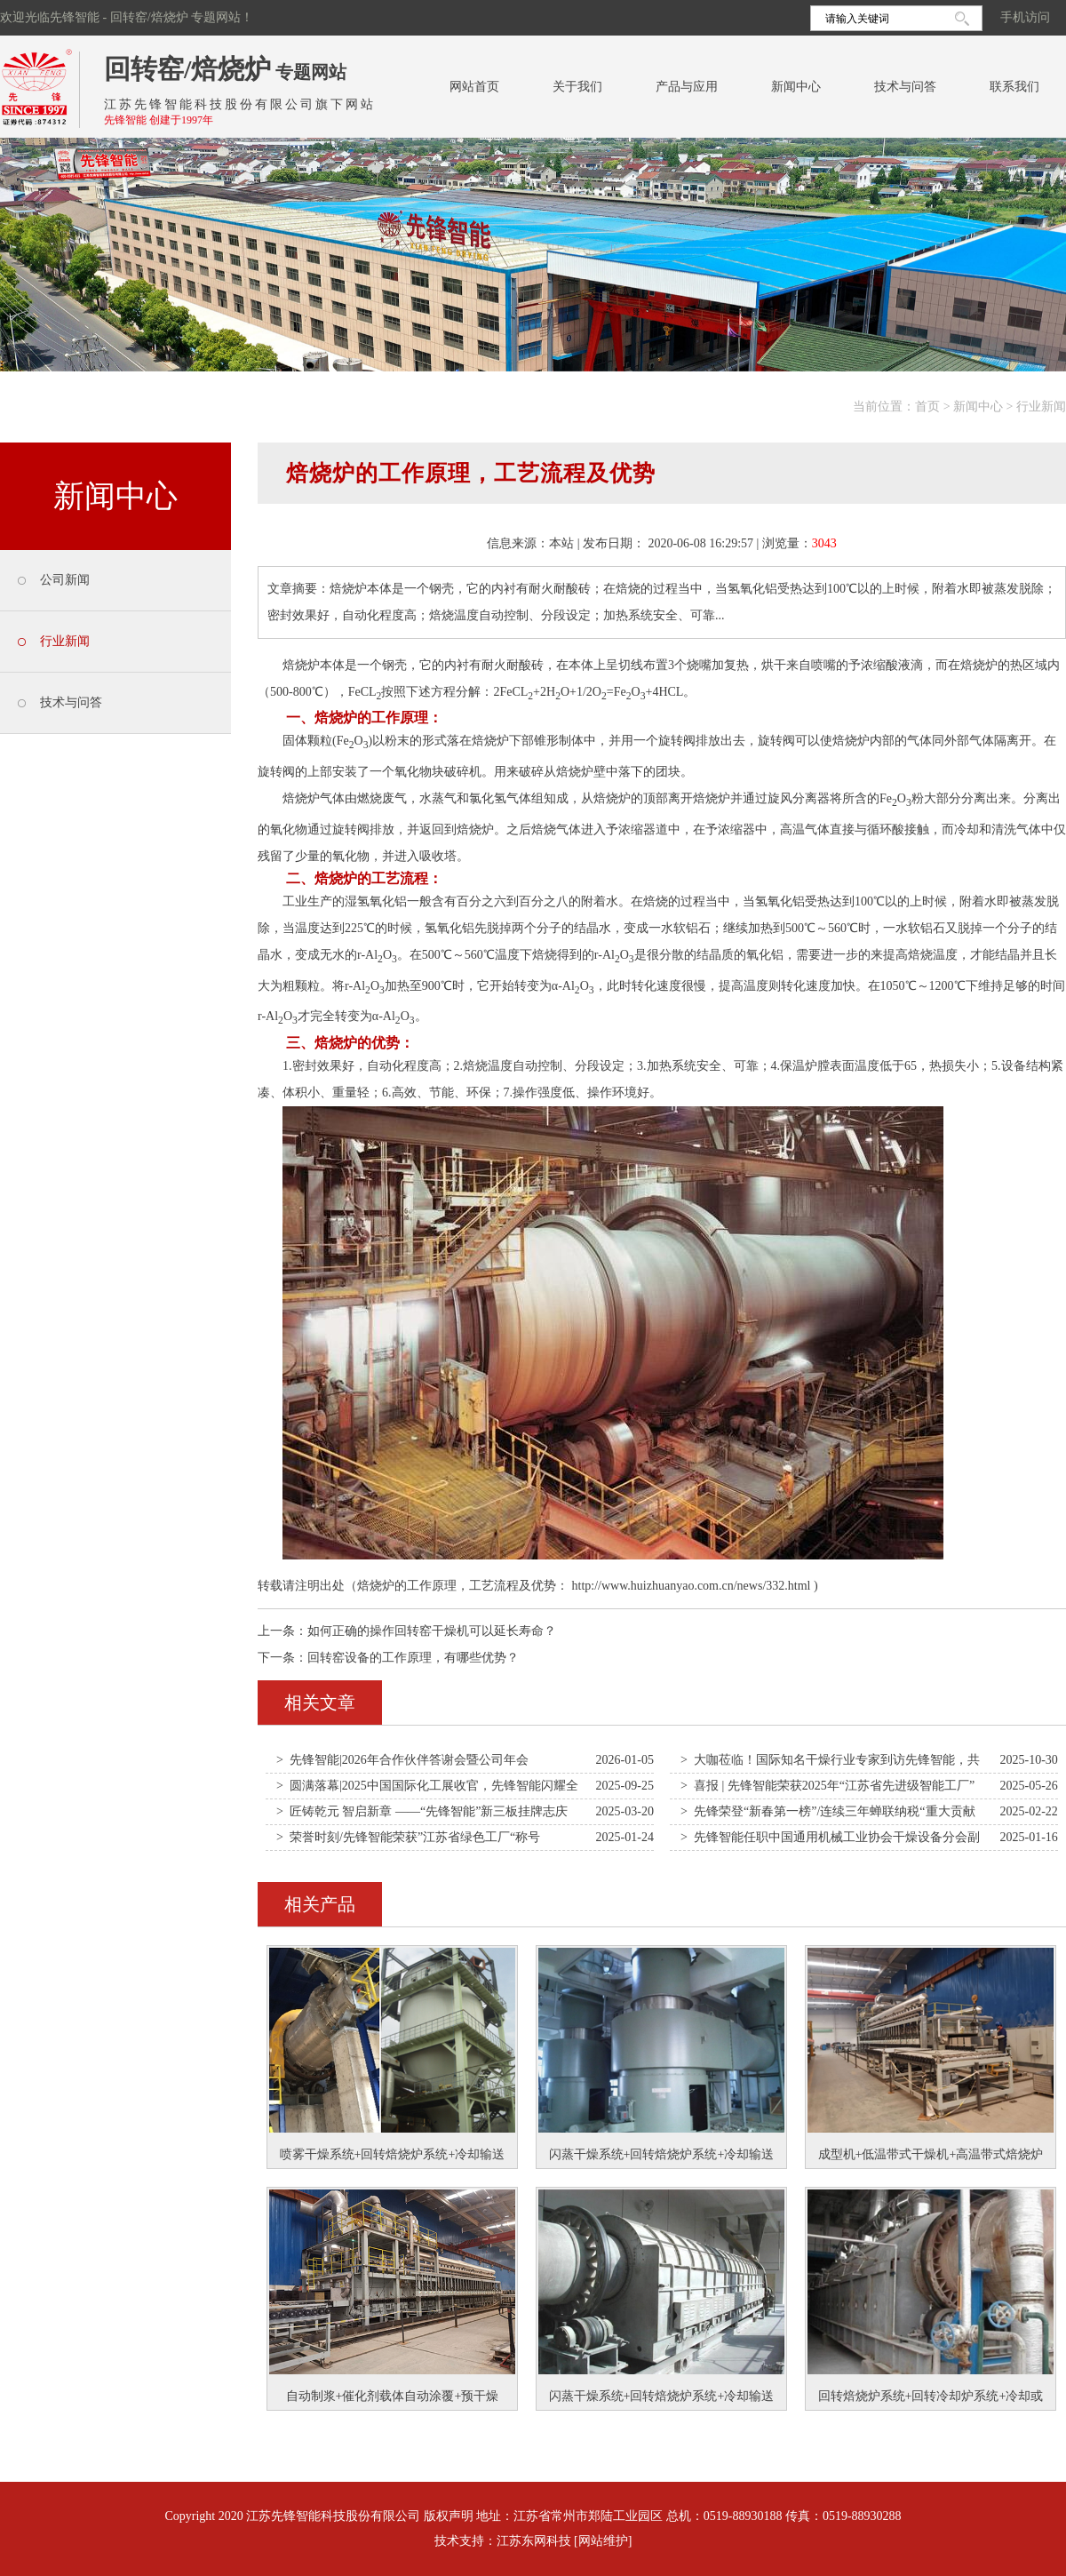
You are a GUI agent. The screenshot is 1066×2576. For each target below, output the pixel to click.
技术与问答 (905, 86)
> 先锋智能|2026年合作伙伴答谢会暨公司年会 (402, 1760)
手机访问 (1025, 17)
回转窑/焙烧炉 (187, 69)
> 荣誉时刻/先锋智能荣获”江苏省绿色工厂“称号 (408, 1837)
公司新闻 (65, 579)
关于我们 (577, 86)
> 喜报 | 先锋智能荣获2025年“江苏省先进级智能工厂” (827, 1785)
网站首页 (474, 86)
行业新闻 (1041, 406)
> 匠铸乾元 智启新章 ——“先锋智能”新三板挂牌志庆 (422, 1811)
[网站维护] (603, 2541)
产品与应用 (687, 86)
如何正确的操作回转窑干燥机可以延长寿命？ (431, 1631)
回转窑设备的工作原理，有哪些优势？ (413, 1657)
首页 (927, 406)
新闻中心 (796, 86)
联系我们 (1014, 86)
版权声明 (448, 2516)
